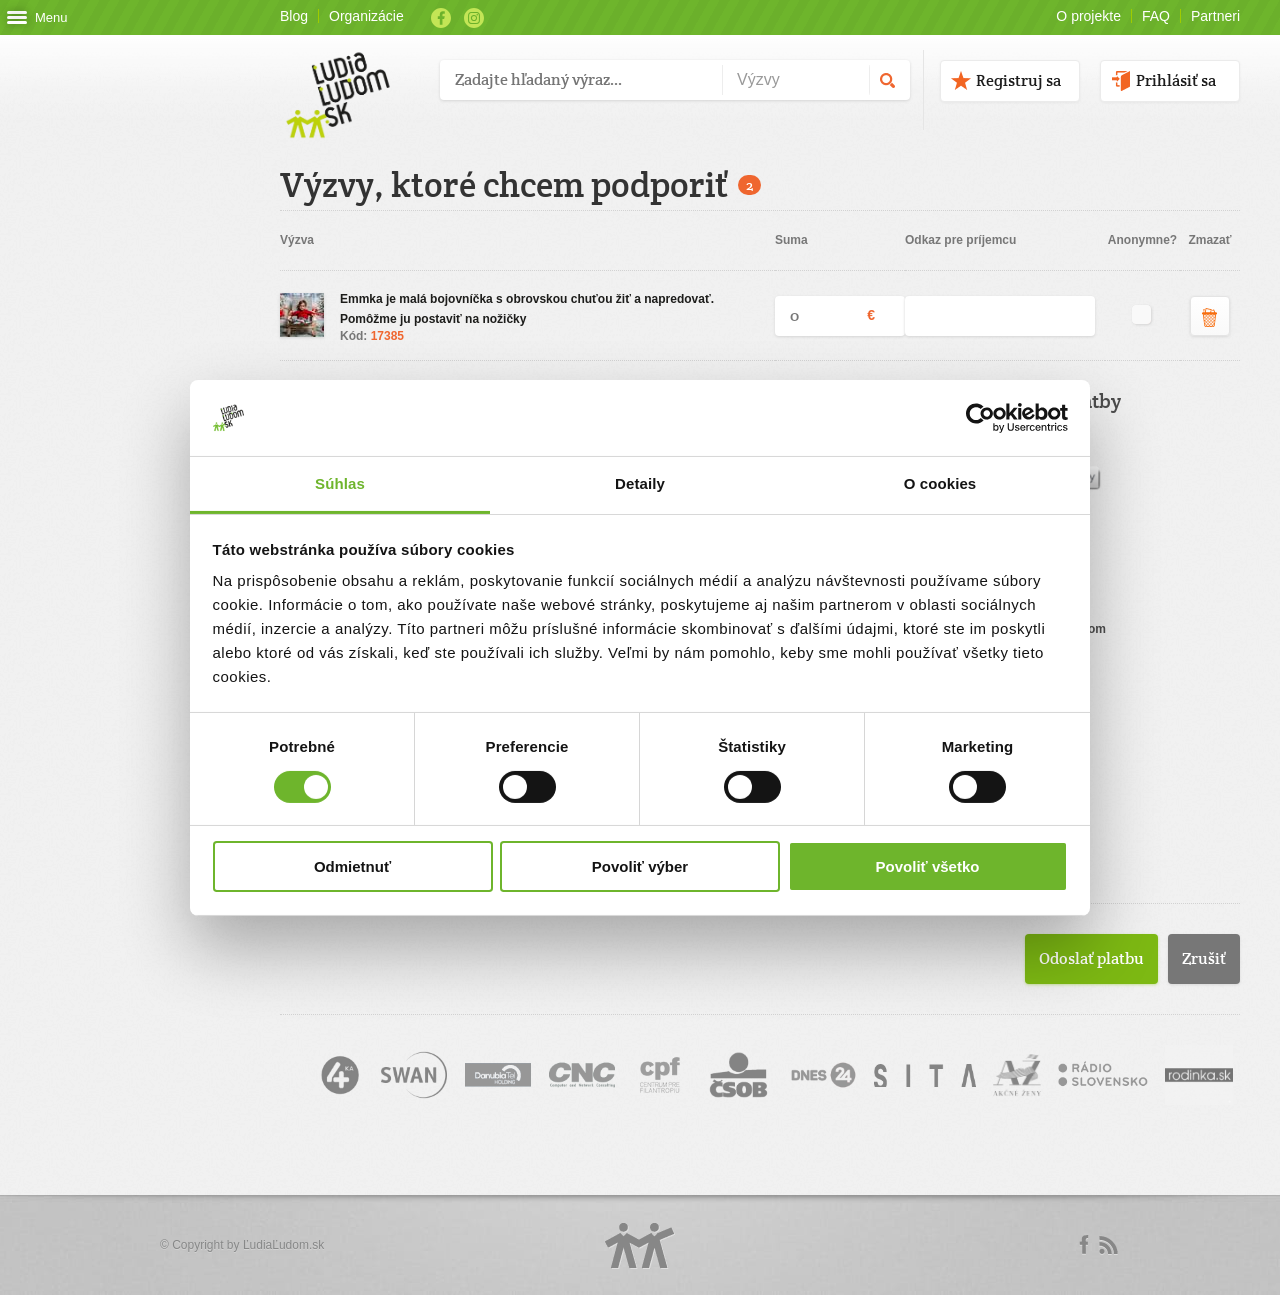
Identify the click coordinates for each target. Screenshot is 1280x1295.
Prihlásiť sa (1176, 80)
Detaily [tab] (640, 483)
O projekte (1088, 16)
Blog (294, 16)
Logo (640, 1245)
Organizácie (366, 16)
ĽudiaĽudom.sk (283, 1245)
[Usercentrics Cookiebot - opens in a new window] (980, 418)
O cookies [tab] (940, 483)
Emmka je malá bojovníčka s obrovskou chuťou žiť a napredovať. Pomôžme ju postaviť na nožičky (527, 309)
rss (1108, 1245)
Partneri (1215, 16)
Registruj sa (1018, 80)
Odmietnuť (352, 866)
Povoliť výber (640, 866)
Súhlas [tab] (340, 483)
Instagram (474, 18)
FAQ (1156, 16)
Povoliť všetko (928, 866)
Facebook (441, 18)
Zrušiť (1204, 958)
